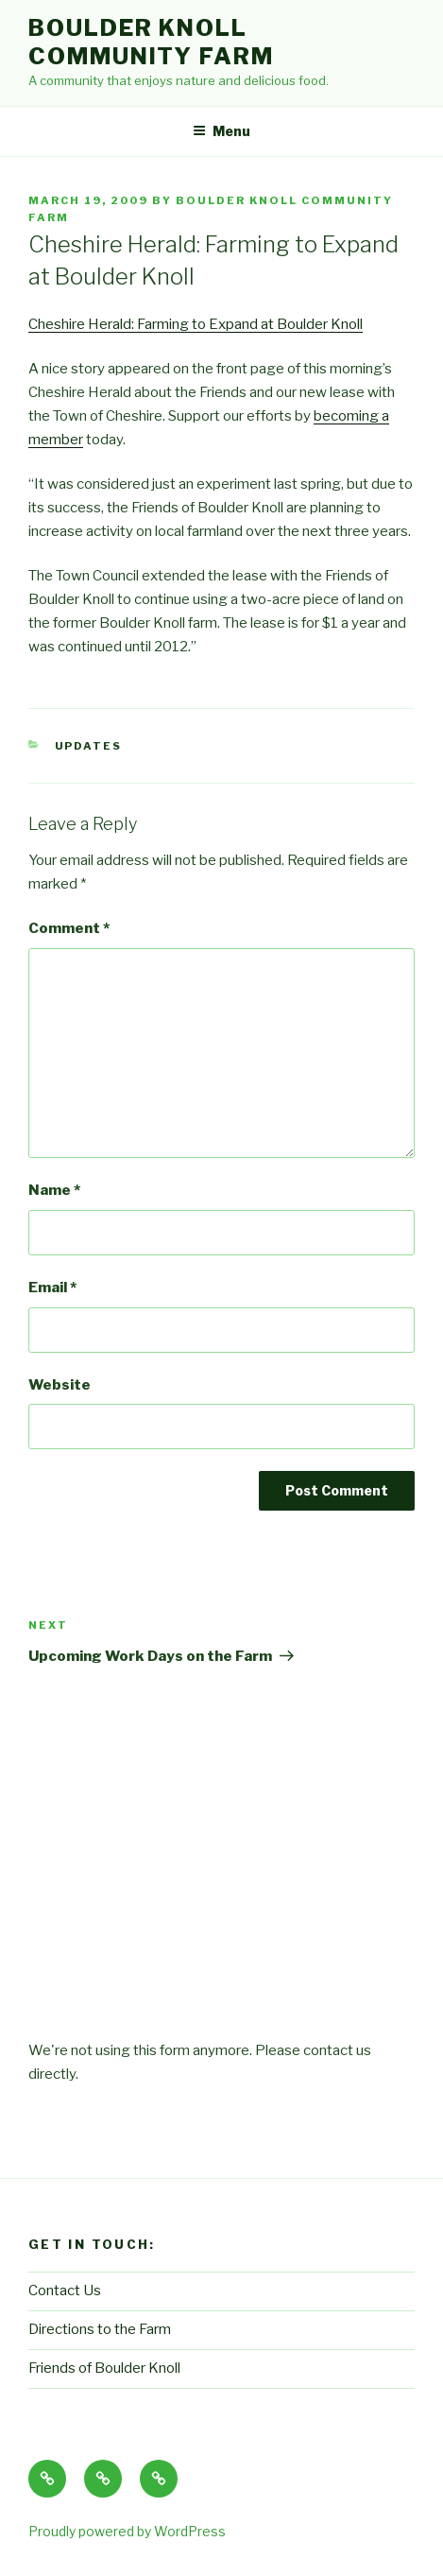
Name (54, 1190)
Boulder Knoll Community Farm (151, 42)
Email (52, 1287)
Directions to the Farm (99, 2329)
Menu (221, 131)
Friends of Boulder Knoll (104, 2368)
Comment (69, 928)
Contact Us (64, 2290)
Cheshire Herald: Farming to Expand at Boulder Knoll (195, 324)
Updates (89, 745)
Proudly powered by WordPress (127, 2531)
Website (59, 1384)
